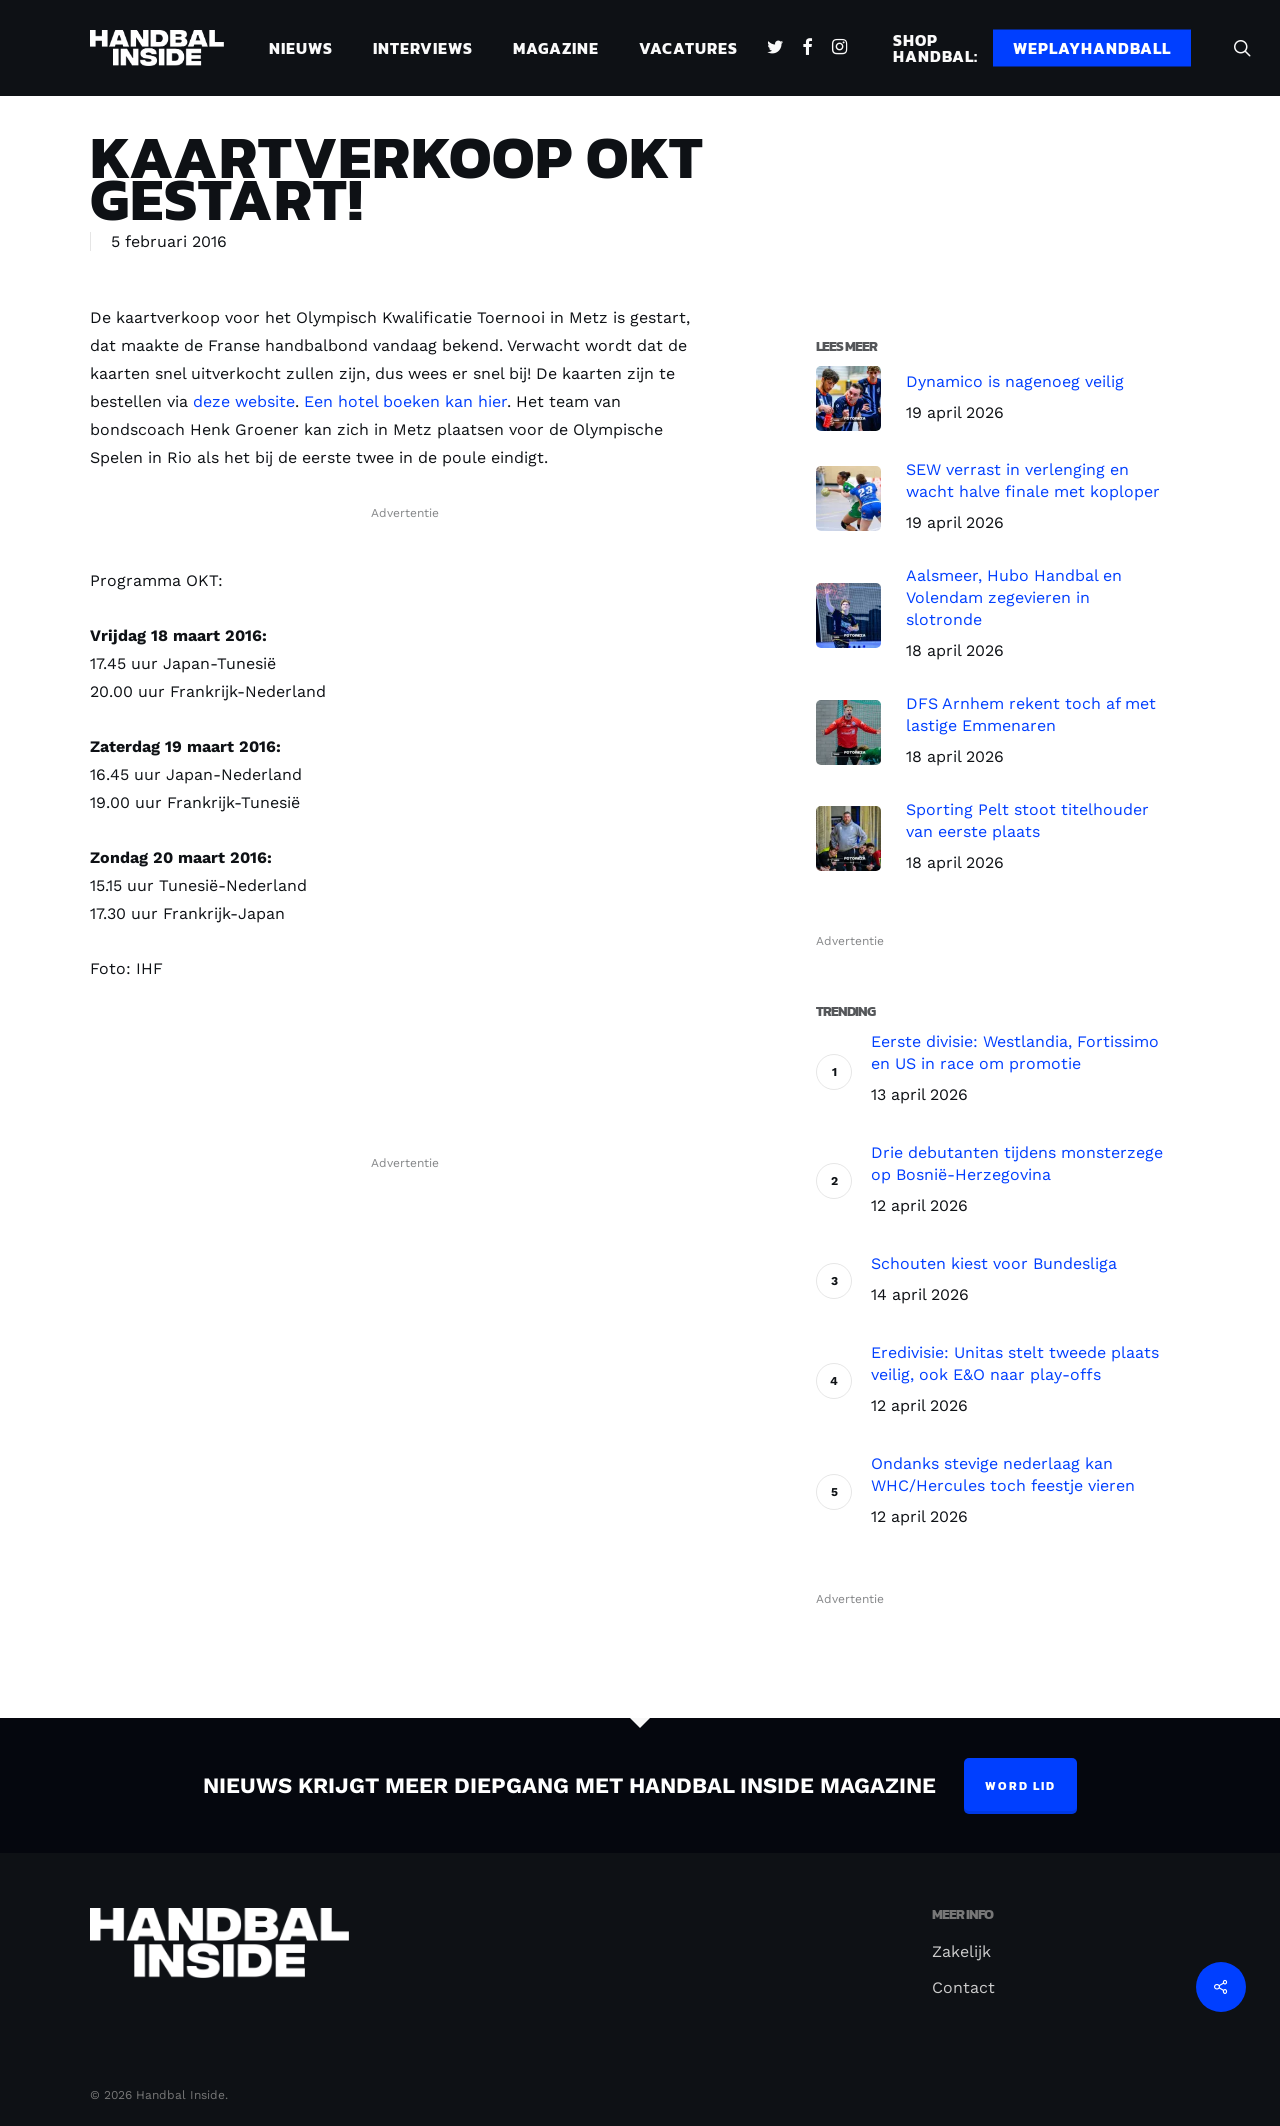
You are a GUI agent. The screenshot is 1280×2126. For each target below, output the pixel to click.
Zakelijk (961, 1951)
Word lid (1020, 1786)
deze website (244, 401)
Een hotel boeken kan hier (405, 401)
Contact (963, 1987)
